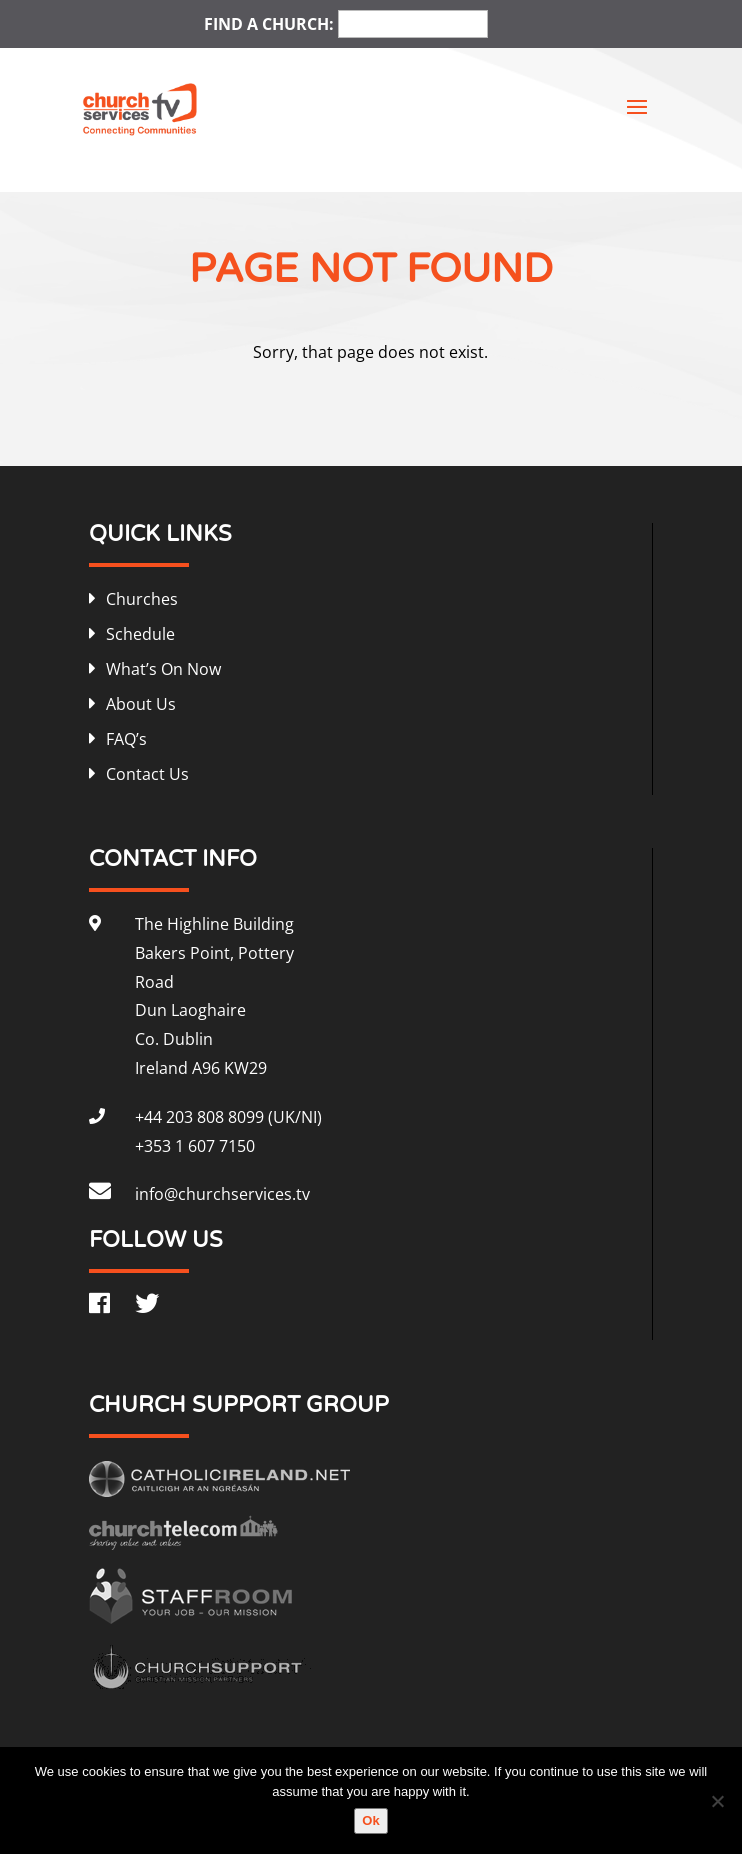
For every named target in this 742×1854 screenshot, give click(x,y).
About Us (141, 704)
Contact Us (147, 774)
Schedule (140, 634)
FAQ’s (126, 739)
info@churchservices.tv (222, 1194)
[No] (717, 1801)
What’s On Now (163, 669)
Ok (370, 1820)
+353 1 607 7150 (195, 1146)
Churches (142, 599)
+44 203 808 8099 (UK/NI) (228, 1117)
